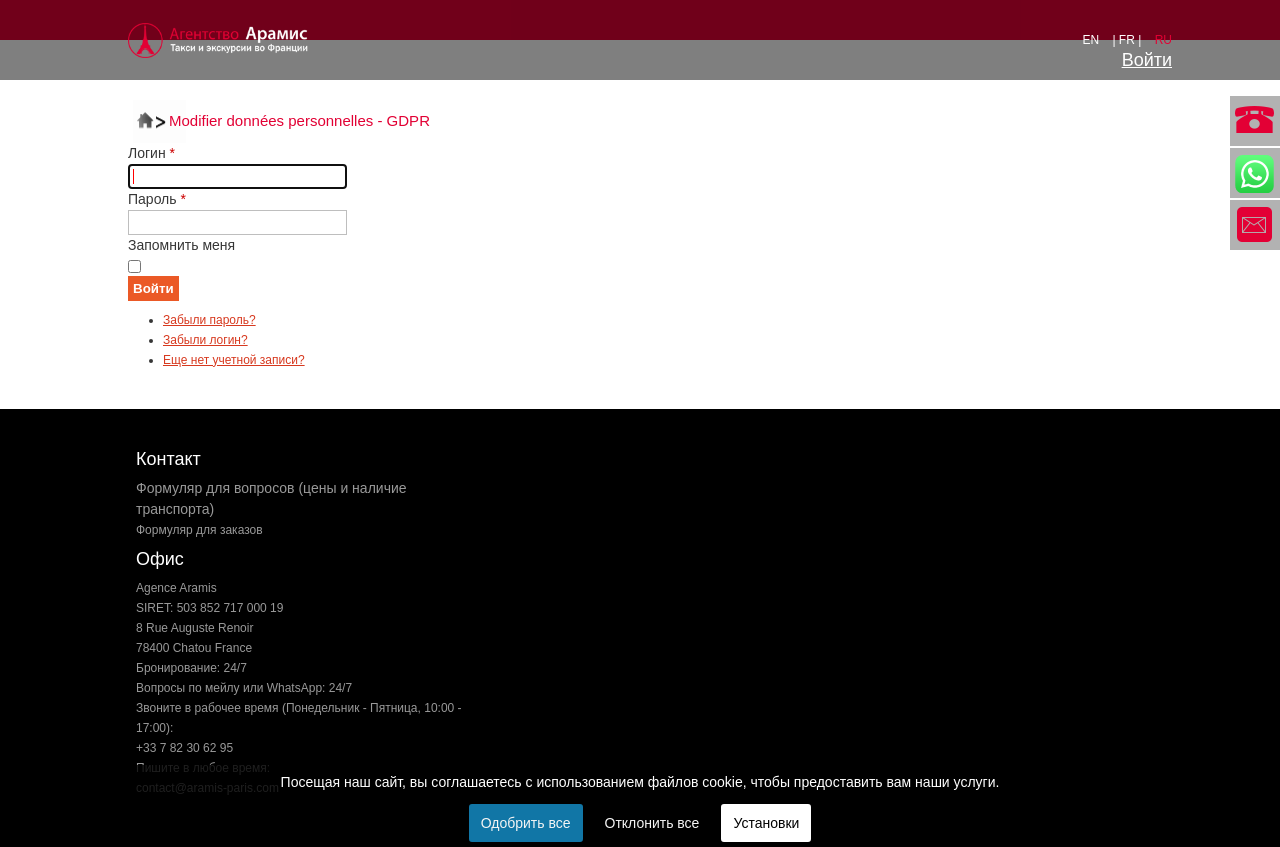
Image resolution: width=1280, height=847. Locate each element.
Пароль (157, 199)
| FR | (1128, 40)
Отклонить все (652, 823)
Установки (766, 823)
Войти (153, 288)
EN (1092, 40)
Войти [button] (1147, 60)
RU (1163, 40)
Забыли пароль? (209, 320)
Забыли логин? (205, 340)
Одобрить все (526, 823)
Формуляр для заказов (199, 530)
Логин (151, 153)
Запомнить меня (181, 245)
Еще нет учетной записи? (234, 360)
